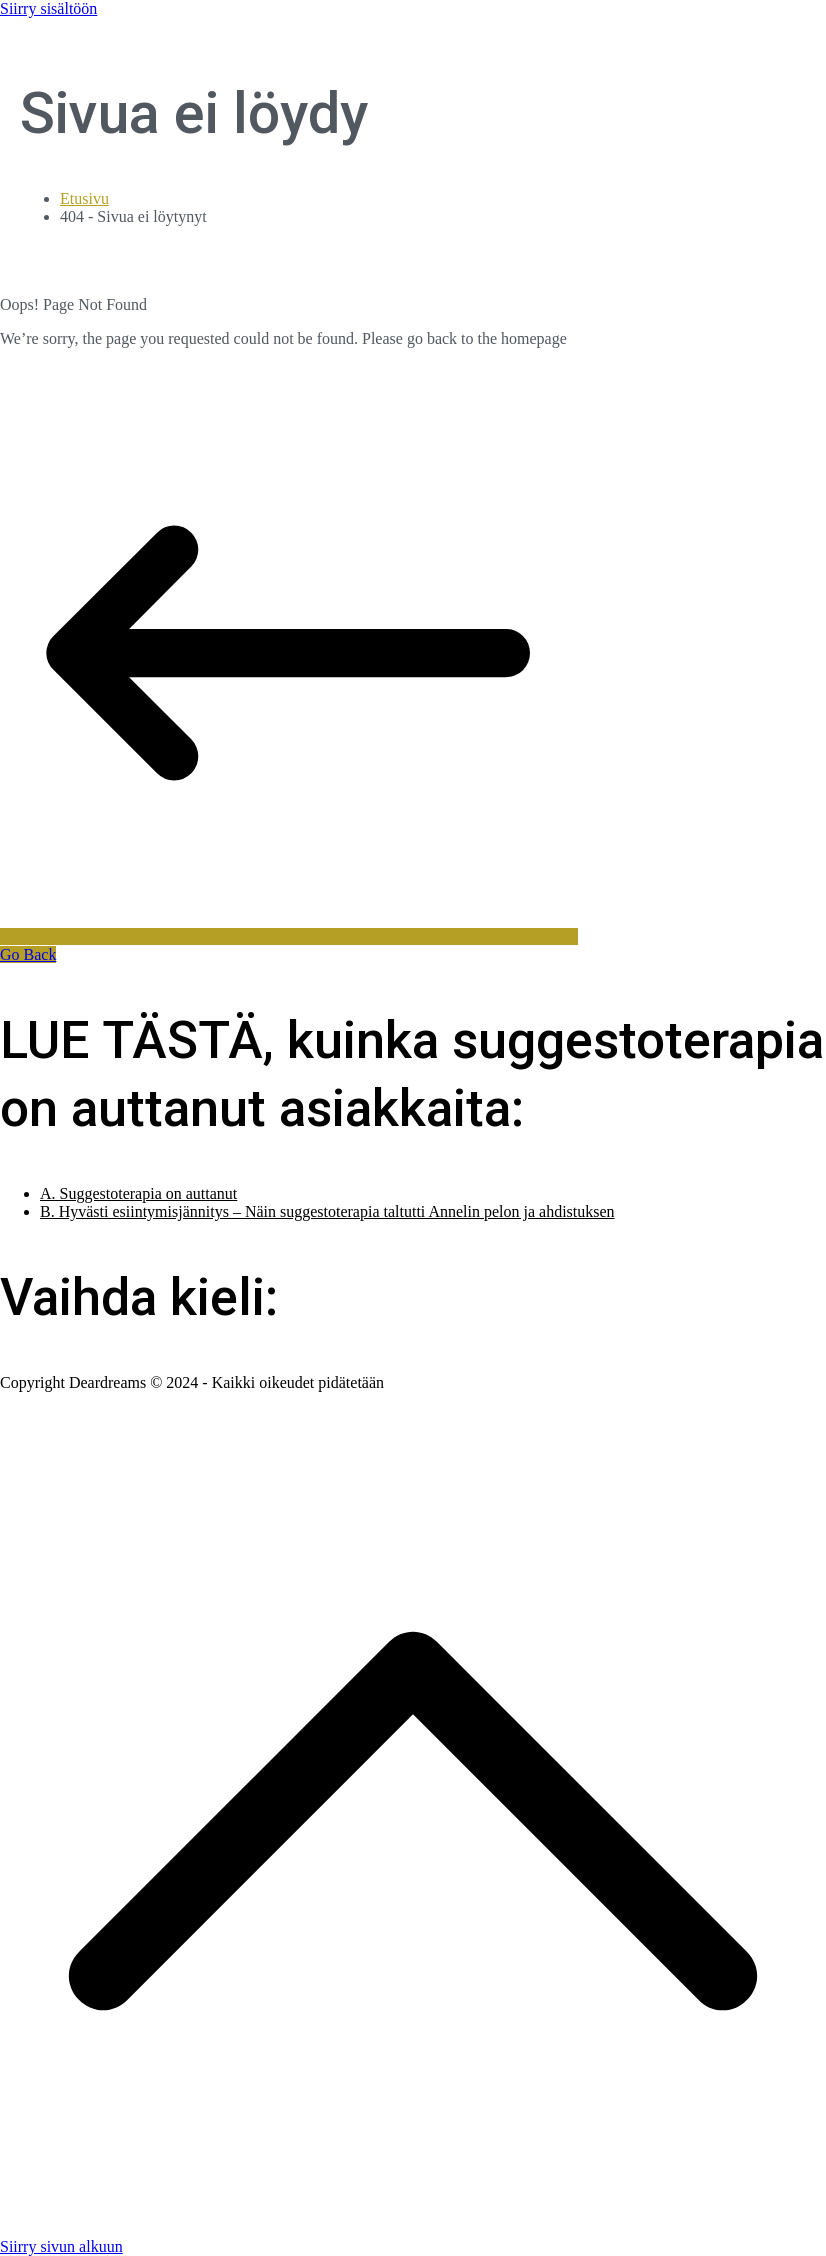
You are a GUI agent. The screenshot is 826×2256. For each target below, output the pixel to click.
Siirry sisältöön (48, 8)
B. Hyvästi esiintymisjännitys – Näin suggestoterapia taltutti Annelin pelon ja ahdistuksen (327, 1211)
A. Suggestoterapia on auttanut (138, 1193)
